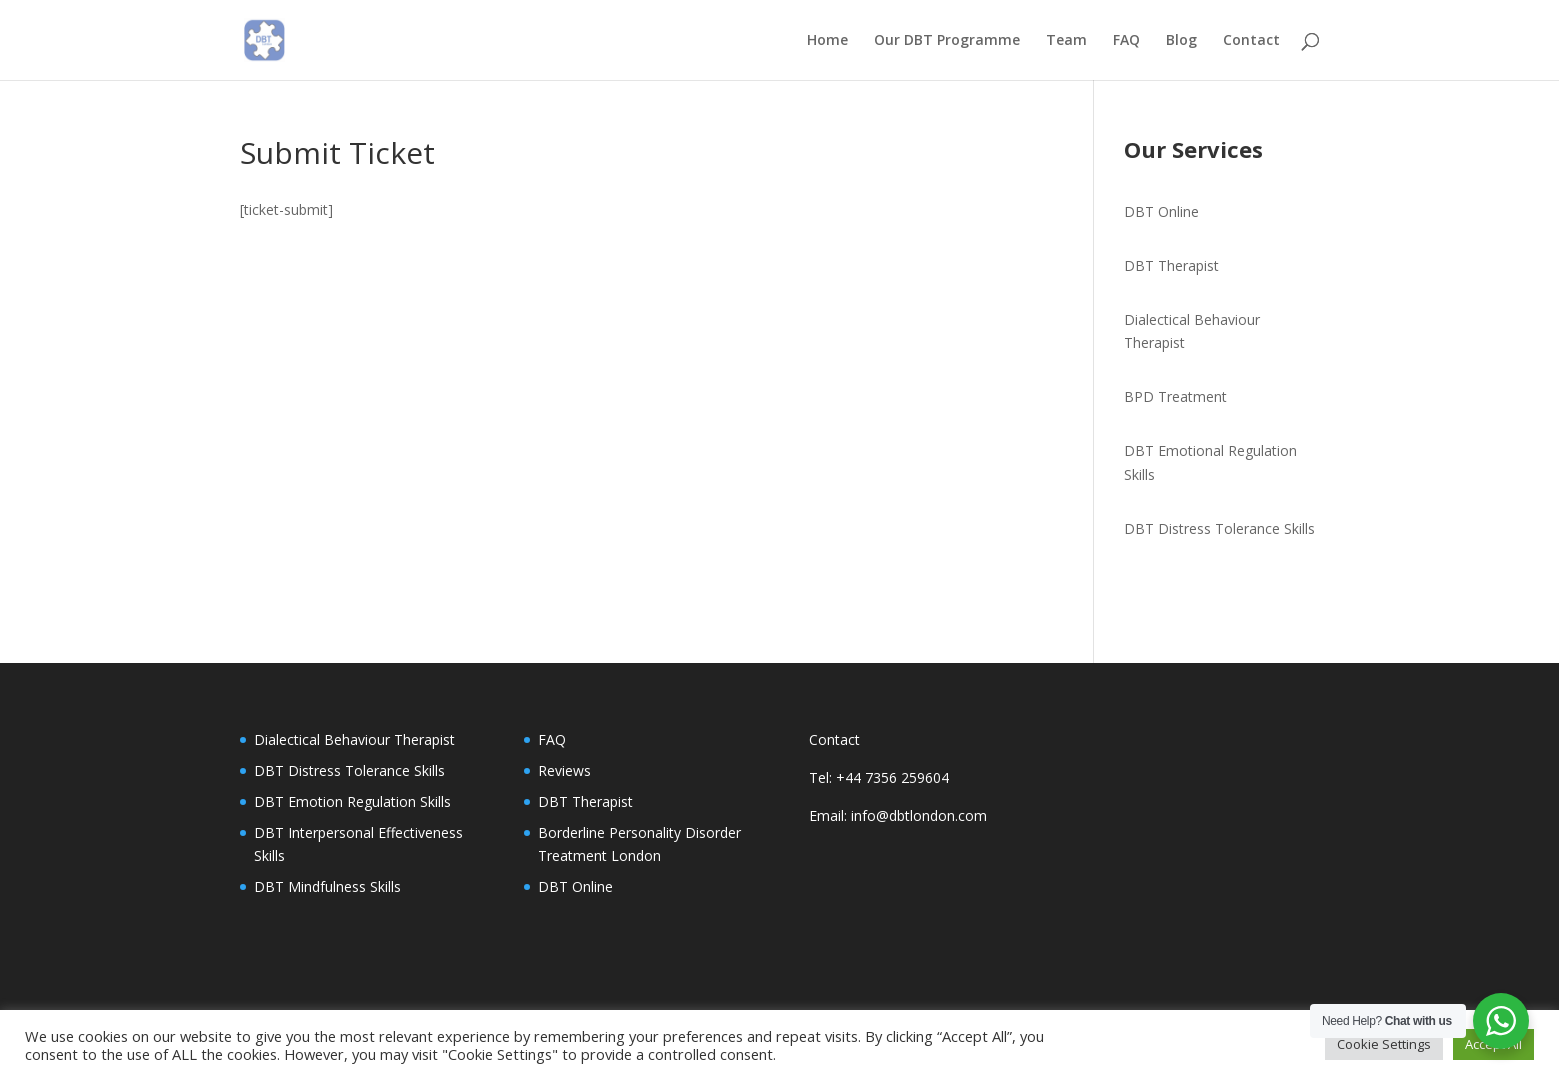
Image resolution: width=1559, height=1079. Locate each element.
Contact (1251, 41)
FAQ (1126, 41)
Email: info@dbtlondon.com (898, 815)
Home (827, 41)
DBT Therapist (1171, 265)
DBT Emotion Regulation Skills (352, 801)
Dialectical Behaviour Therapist (354, 739)
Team (1066, 41)
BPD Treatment (1175, 396)
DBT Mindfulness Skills (327, 886)
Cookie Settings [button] (1384, 1044)
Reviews (564, 770)
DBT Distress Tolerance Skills (1219, 528)
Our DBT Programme (947, 41)
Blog (1181, 41)
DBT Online (1161, 211)
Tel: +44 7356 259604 (879, 777)
